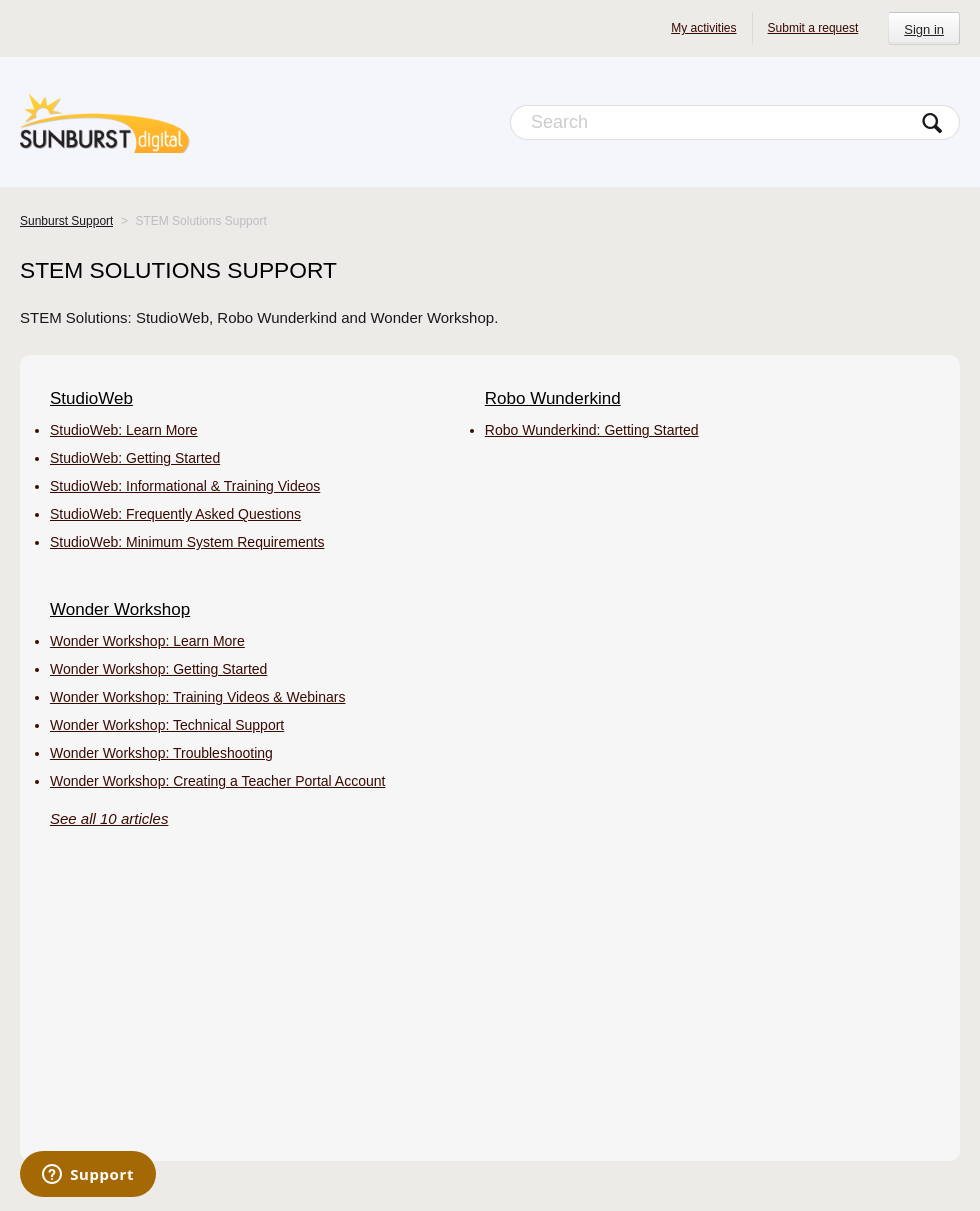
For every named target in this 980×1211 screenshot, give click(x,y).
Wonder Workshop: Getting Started (158, 669)
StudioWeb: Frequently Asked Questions (175, 514)
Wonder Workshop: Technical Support (167, 725)
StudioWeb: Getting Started (135, 458)
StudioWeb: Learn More (124, 430)
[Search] (735, 122)
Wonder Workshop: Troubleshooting (161, 753)
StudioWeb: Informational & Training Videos (185, 486)
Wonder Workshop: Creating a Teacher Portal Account (217, 781)
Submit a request (813, 28)
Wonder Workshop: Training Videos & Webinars (197, 697)
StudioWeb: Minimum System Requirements (187, 542)
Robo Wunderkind (553, 398)
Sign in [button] (924, 29)
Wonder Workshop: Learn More (147, 641)
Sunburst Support (66, 221)
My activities (703, 28)
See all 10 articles (109, 818)
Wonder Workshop (120, 609)
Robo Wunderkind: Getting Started (592, 430)
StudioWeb (91, 398)
